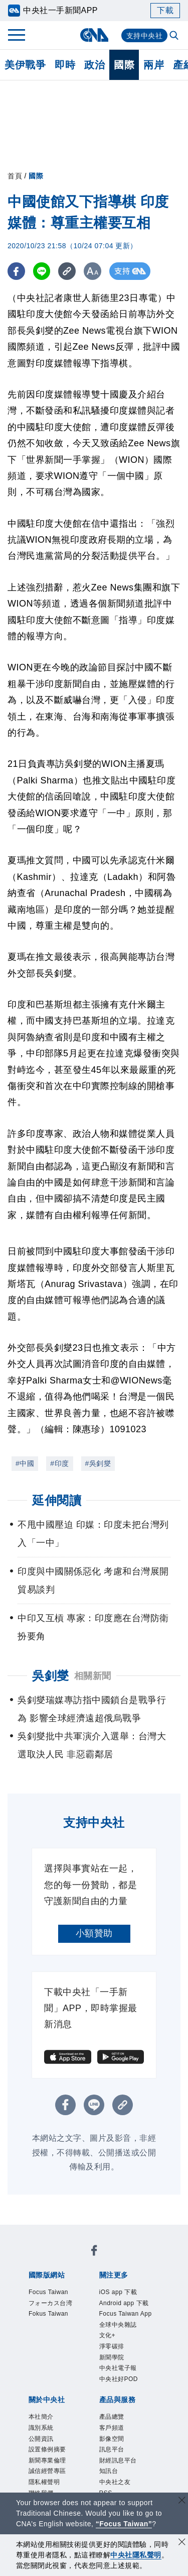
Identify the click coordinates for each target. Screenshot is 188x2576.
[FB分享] (16, 271)
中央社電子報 (118, 2367)
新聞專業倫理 (47, 2460)
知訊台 (108, 2470)
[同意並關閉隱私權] (181, 2543)
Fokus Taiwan (48, 2313)
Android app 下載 (124, 2303)
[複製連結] (67, 271)
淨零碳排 (111, 2346)
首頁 (15, 176)
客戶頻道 (111, 2427)
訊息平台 (111, 2449)
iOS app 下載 (118, 2292)
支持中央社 (144, 36)
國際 (124, 64)
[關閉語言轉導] (181, 2501)
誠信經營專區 (47, 2470)
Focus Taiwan (48, 2292)
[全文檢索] (174, 36)
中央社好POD (118, 2379)
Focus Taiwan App (125, 2313)
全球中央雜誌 (118, 2324)
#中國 (25, 1463)
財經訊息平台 (118, 2460)
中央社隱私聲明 (135, 2555)
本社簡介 (41, 2416)
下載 (165, 10)
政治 (94, 64)
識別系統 (41, 2427)
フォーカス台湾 (51, 2303)
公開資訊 (41, 2438)
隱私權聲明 (44, 2482)
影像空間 (111, 2438)
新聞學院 (111, 2357)
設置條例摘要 (47, 2449)
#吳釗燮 (98, 1463)
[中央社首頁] (94, 35)
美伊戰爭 (25, 64)
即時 (65, 64)
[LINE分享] (42, 271)
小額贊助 (94, 1933)
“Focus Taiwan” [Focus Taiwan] (124, 2524)
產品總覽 (111, 2416)
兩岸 (153, 64)
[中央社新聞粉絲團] (94, 2252)
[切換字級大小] (93, 271)
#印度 (59, 1463)
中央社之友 (115, 2482)
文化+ (107, 2335)
